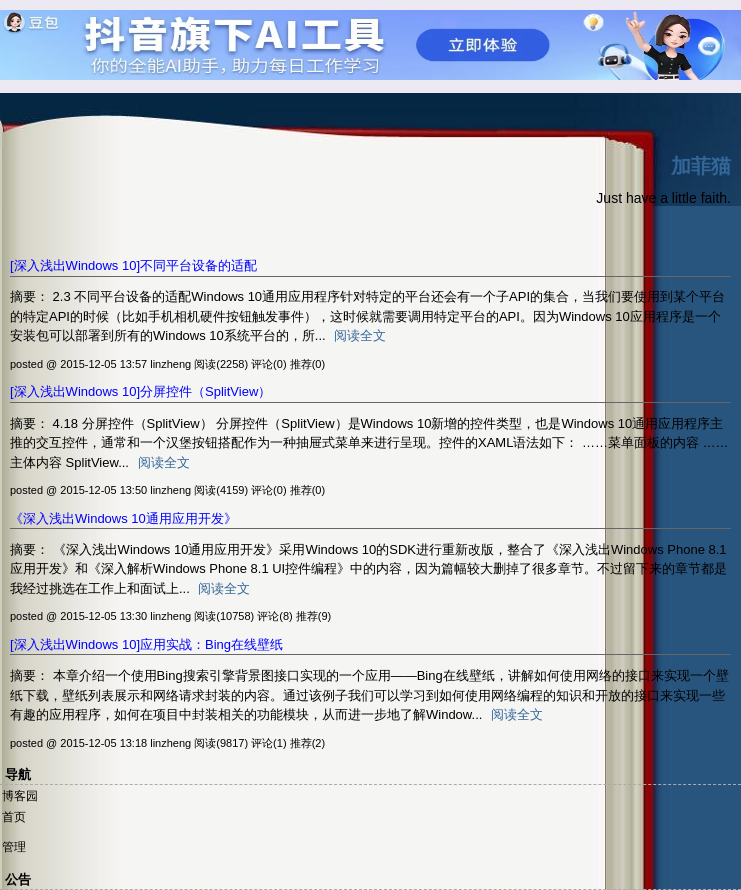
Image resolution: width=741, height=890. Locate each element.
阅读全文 (360, 335)
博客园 (20, 796)
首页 (14, 817)
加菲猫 (701, 166)
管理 (14, 847)
